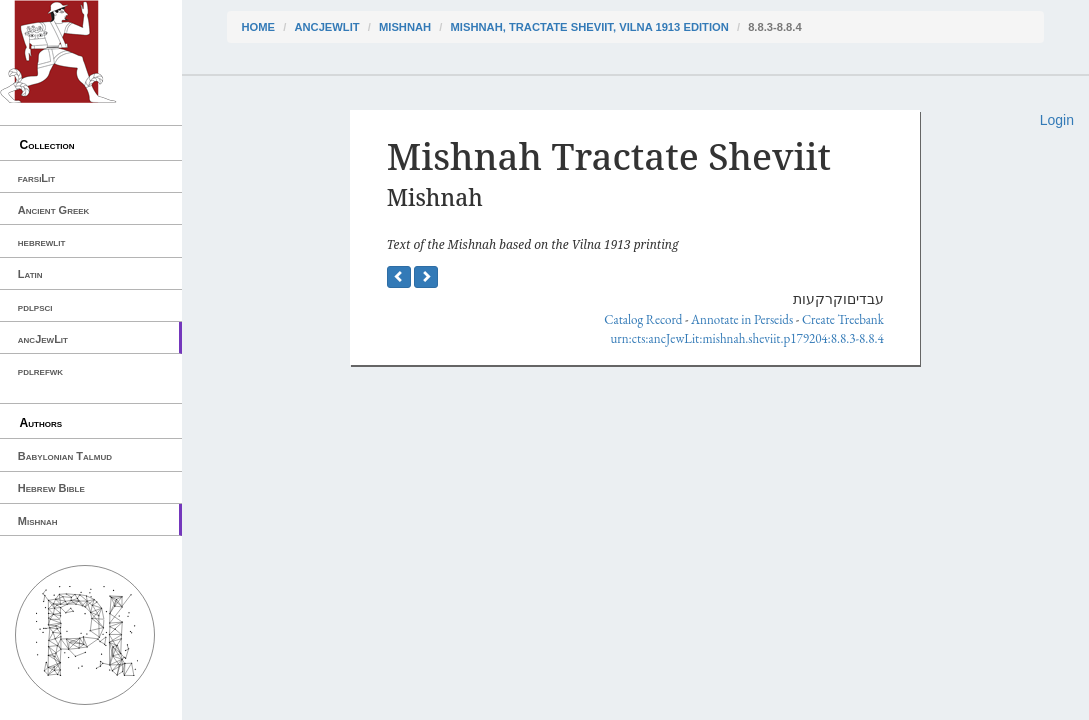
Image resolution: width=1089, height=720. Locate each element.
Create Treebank (843, 319)
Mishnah (38, 521)
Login (1057, 120)
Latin (30, 274)
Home (259, 27)
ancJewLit (43, 339)
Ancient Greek (54, 210)
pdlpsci (35, 307)
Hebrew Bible (51, 488)
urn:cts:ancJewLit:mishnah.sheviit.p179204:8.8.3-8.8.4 (747, 338)
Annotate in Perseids (742, 319)
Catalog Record (643, 319)
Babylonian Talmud (65, 456)
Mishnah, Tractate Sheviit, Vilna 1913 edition (590, 27)
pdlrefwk (40, 371)
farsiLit (36, 178)
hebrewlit (42, 242)
